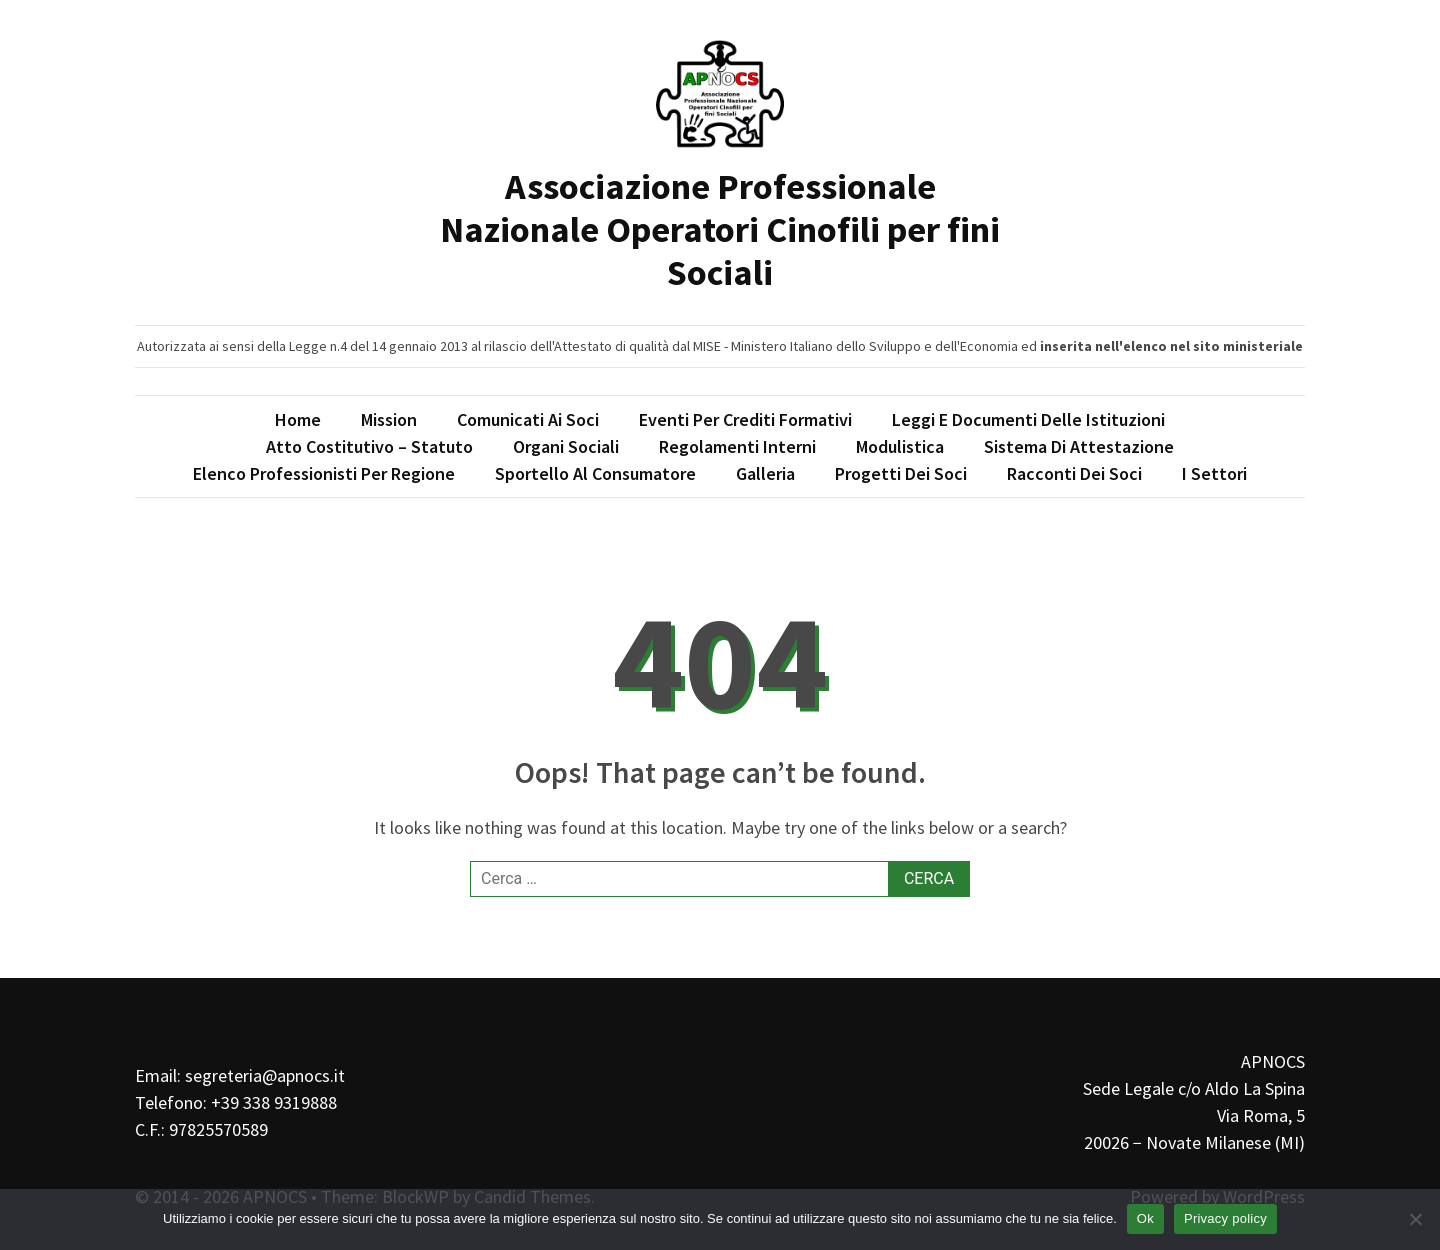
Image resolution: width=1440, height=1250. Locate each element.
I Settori (1214, 473)
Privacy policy (1225, 1218)
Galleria (765, 473)
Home (298, 419)
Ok (1145, 1218)
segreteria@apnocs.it (265, 1075)
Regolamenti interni (737, 446)
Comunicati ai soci (528, 419)
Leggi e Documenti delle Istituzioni (1028, 419)
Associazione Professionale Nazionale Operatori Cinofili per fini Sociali (720, 229)
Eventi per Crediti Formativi (745, 419)
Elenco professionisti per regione (324, 473)
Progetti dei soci (901, 473)
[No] (1415, 1219)
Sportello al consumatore (595, 473)
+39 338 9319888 (274, 1102)
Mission (389, 419)
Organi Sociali (566, 446)
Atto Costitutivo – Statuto (369, 446)
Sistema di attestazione (1079, 446)
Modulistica (900, 446)
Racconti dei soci (1074, 473)
